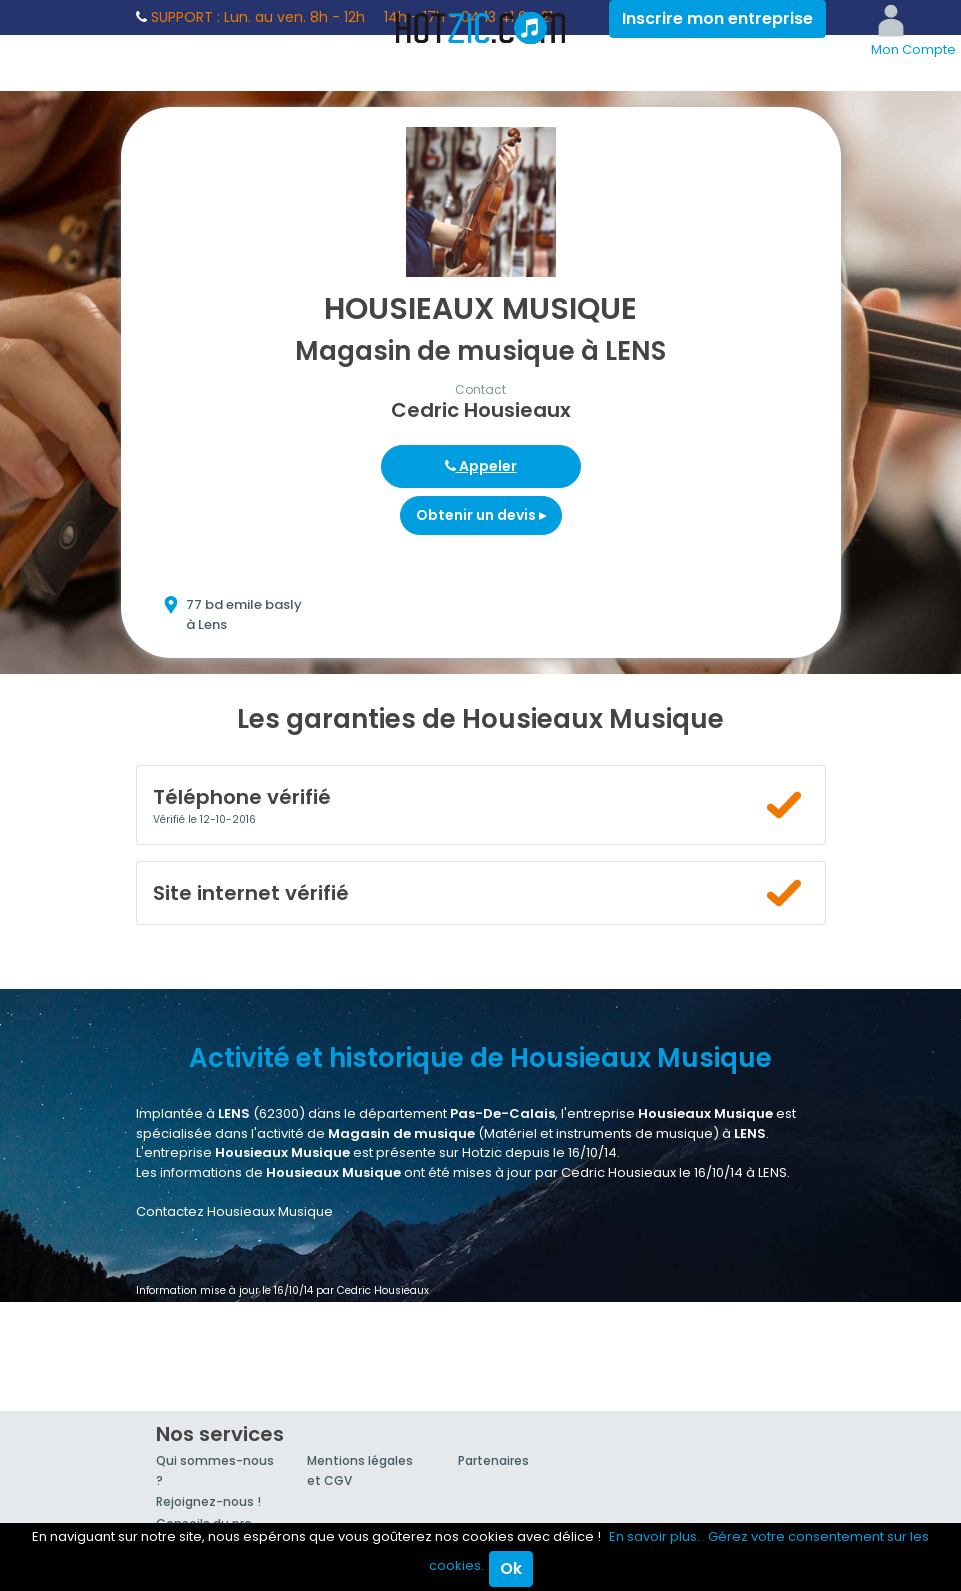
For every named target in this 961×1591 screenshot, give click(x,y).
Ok (511, 1568)
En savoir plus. (654, 1536)
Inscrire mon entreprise (717, 18)
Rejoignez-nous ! (208, 1501)
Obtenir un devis (481, 515)
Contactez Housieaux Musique (234, 1211)
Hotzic (481, 28)
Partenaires (493, 1460)
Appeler (481, 466)
